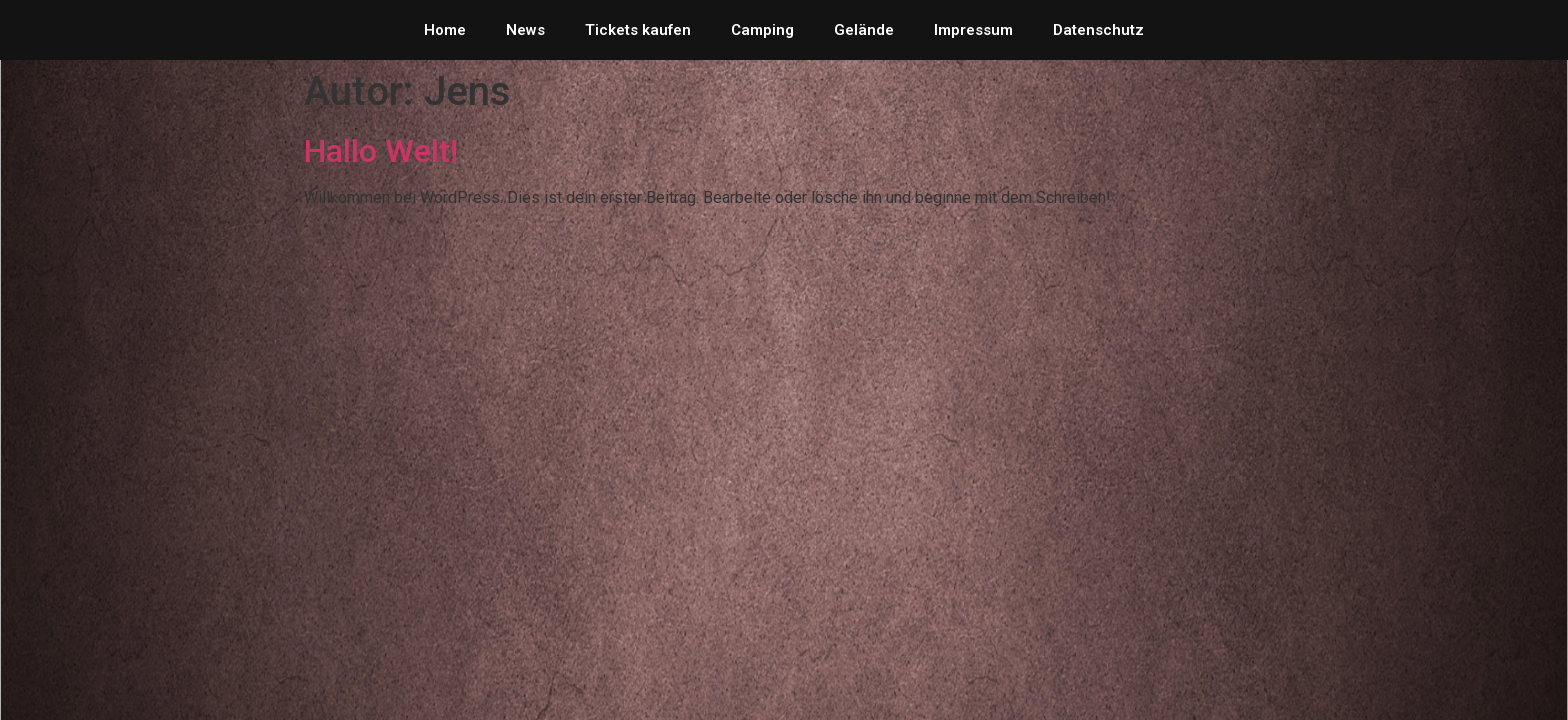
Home (445, 30)
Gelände (864, 30)
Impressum (973, 30)
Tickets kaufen (638, 30)
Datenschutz (1098, 30)
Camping (762, 30)
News (525, 30)
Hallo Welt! (381, 151)
